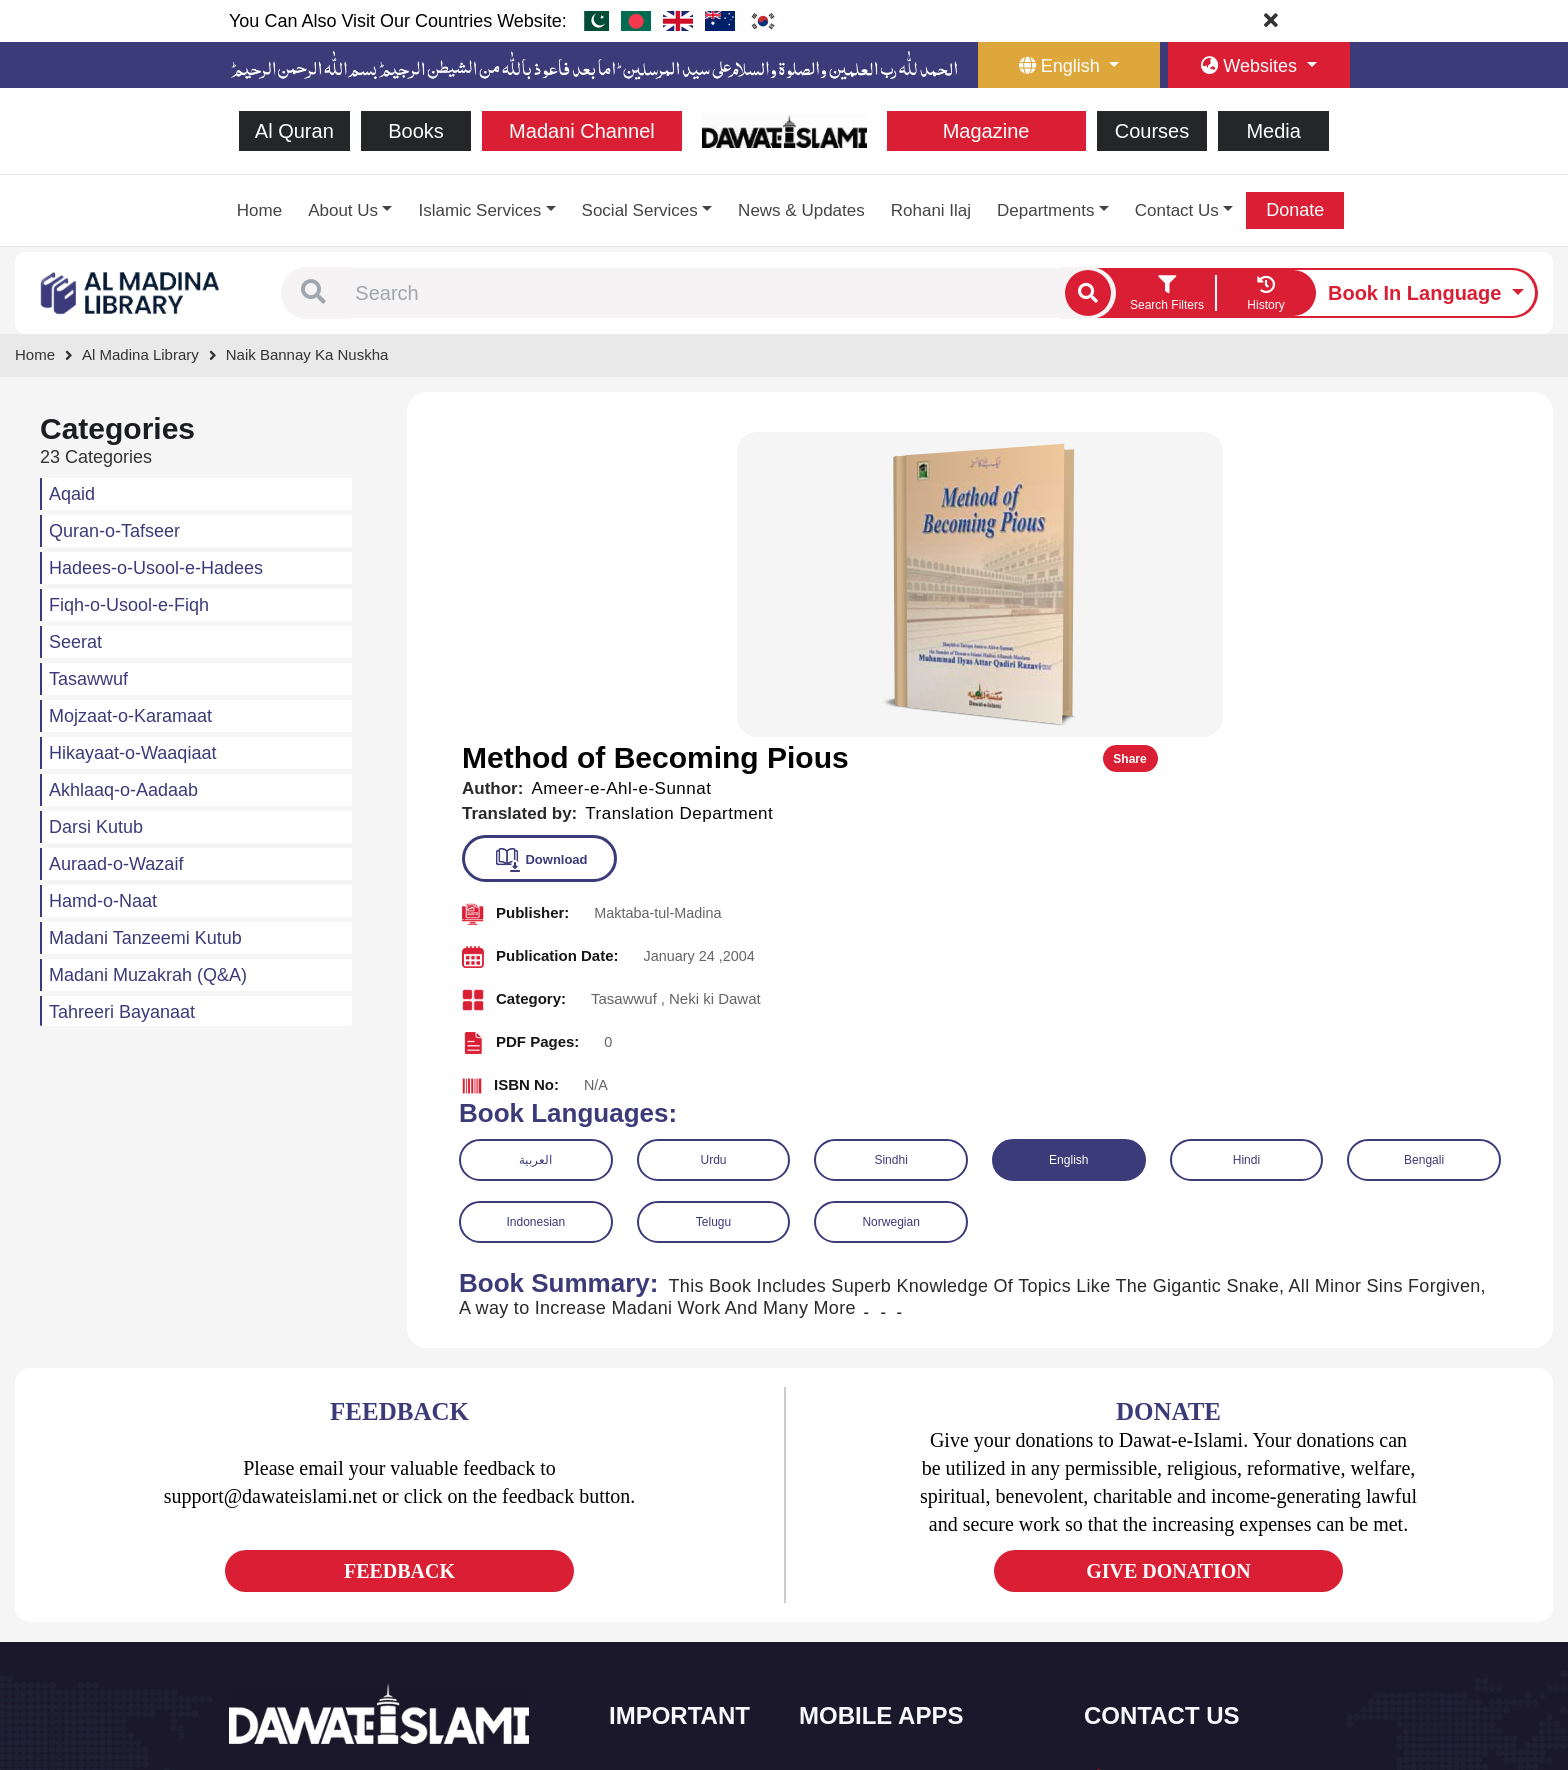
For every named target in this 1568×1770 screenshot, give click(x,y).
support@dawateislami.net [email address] (1195, 1562)
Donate (1295, 210)
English (1068, 852)
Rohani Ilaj (931, 210)
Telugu (713, 914)
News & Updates (801, 210)
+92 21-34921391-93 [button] (1179, 1475)
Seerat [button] (75, 642)
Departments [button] (1045, 210)
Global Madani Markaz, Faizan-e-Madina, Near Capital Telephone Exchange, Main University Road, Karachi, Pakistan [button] (1215, 1646)
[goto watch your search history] (1266, 293)
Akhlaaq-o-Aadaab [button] (123, 790)
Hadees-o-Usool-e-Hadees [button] (156, 568)
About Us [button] (343, 210)
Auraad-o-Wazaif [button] (116, 864)
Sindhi (890, 852)
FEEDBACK (399, 1263)
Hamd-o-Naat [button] (103, 901)
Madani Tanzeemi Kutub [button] (145, 938)
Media (1273, 131)
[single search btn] (1088, 293)
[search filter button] (1167, 293)
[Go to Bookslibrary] (131, 291)
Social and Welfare (688, 1474)
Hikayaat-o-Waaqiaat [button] (132, 753)
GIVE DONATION (1168, 1263)
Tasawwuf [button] (88, 679)
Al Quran (294, 131)
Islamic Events (676, 1558)
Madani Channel (582, 131)
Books (416, 131)
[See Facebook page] (247, 1570)
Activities (659, 1642)
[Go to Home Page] (784, 129)
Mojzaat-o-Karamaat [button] (130, 716)
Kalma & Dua (862, 1684)
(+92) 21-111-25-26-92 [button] (1184, 1519)
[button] (313, 293)
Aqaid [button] (72, 494)
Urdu (713, 852)
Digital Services (869, 1642)
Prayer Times (862, 1558)
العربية (535, 852)
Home (259, 210)
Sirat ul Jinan (861, 1474)
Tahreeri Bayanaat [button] (122, 1012)
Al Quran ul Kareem (881, 1516)
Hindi (1246, 852)
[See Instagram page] (355, 1570)
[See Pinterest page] (391, 1570)
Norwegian (890, 914)
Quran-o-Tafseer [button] (114, 531)
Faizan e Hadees (873, 1600)
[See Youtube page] (319, 1570)
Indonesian (535, 914)
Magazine (986, 131)
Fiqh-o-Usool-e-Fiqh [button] (129, 605)
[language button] (1069, 65)
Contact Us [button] (1177, 210)
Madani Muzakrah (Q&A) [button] (148, 975)
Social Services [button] (640, 210)
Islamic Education (685, 1684)
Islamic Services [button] (479, 210)
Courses (1152, 131)
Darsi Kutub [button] (96, 827)
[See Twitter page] (283, 1570)
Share (1485, 451)
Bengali (1424, 852)
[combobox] (705, 293)
